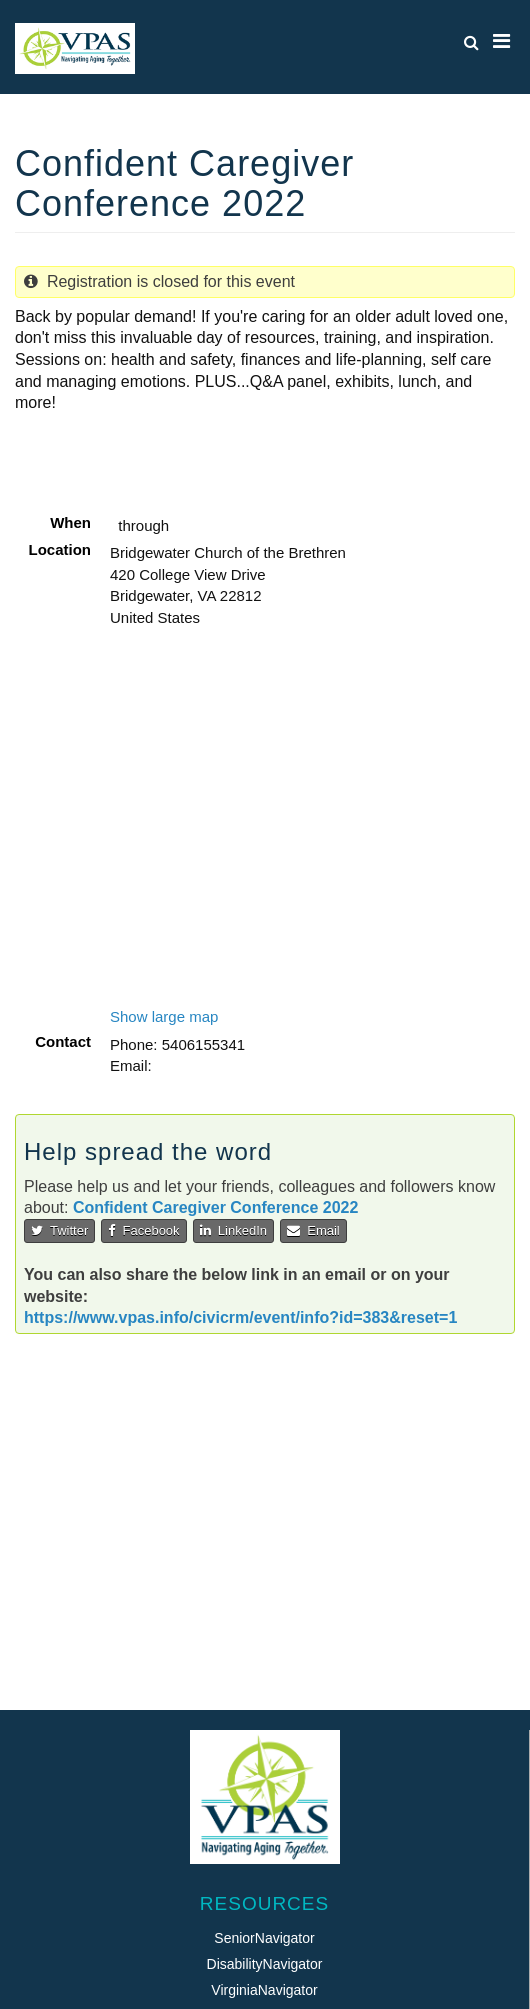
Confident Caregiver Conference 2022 (215, 1207)
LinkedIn (233, 1230)
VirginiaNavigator (264, 1990)
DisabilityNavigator (265, 1964)
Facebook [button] (143, 1230)
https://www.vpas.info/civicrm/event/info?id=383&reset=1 (240, 1317)
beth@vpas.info (208, 1065)
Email (313, 1230)
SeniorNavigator (264, 1938)
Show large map (164, 1016)
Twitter (59, 1230)
